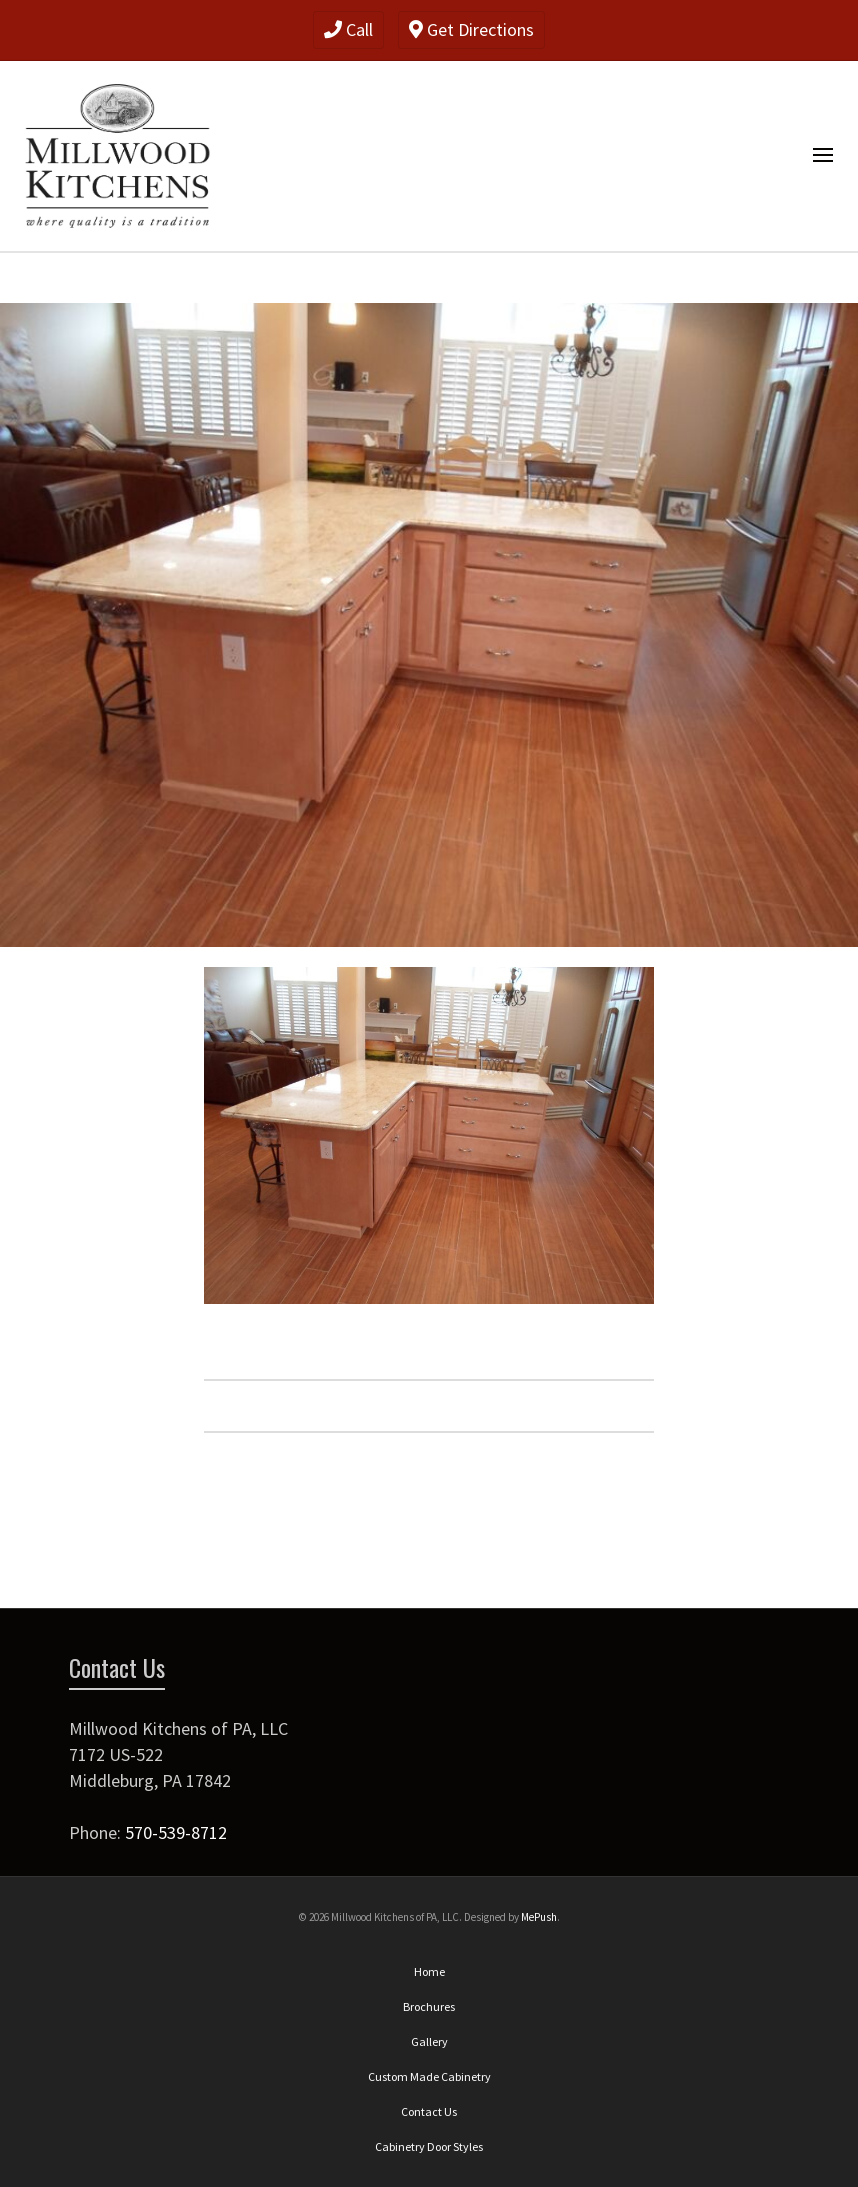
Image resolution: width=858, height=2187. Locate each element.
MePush (539, 1917)
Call (348, 29)
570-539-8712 (176, 1832)
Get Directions (471, 29)
